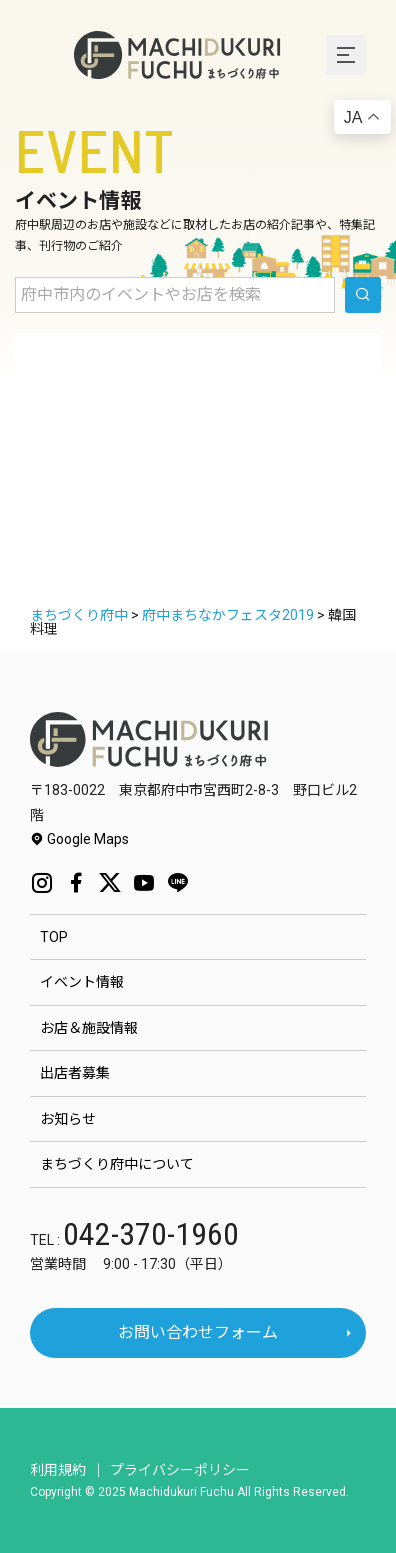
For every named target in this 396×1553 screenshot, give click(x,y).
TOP (54, 937)
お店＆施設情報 (89, 1028)
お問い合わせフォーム (198, 1332)
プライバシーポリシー (180, 1470)
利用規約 (58, 1470)
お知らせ (68, 1119)
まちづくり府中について (117, 1164)
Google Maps (79, 839)
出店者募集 (75, 1073)
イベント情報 (82, 982)
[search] (363, 295)
